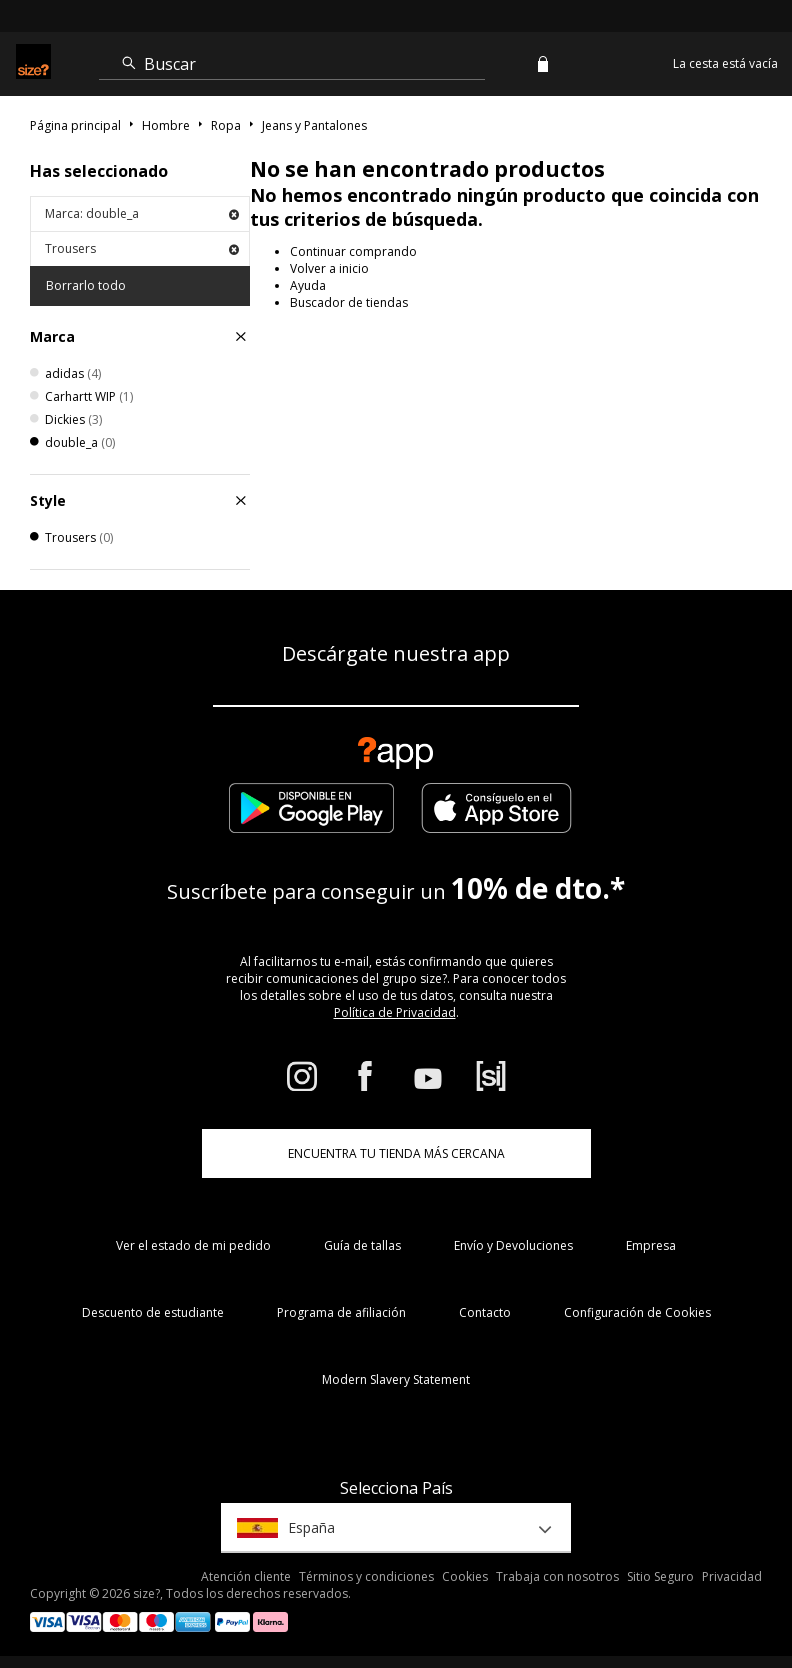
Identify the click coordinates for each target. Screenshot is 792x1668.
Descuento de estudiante (153, 1312)
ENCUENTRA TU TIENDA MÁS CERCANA (396, 1153)
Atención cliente (246, 1576)
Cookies (465, 1576)
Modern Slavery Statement (396, 1379)
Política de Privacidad (395, 1012)
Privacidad (732, 1576)
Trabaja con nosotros (557, 1576)
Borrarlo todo (86, 285)
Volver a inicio (329, 268)
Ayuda (308, 285)
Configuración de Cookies (637, 1312)
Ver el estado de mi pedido (193, 1245)
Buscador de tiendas (349, 302)
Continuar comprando (353, 251)
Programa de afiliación (341, 1312)
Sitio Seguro (660, 1576)
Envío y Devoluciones (513, 1245)
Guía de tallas (362, 1245)
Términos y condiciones (366, 1576)
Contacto (485, 1312)
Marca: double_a (142, 213)
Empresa (651, 1245)
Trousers (142, 248)
